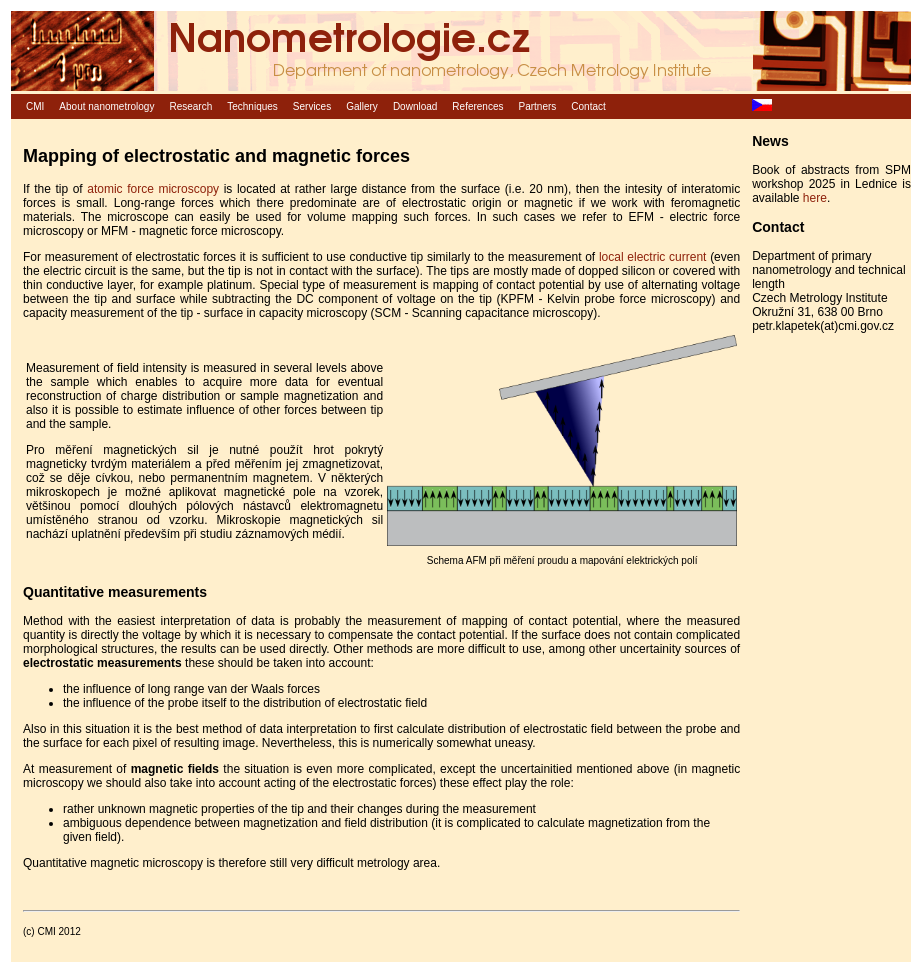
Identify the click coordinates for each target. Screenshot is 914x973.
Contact (588, 106)
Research (190, 106)
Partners (538, 106)
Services (312, 106)
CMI (35, 106)
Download (415, 106)
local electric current (652, 257)
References (477, 106)
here (815, 198)
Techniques (252, 106)
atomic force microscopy (153, 189)
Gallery (362, 106)
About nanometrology (106, 106)
